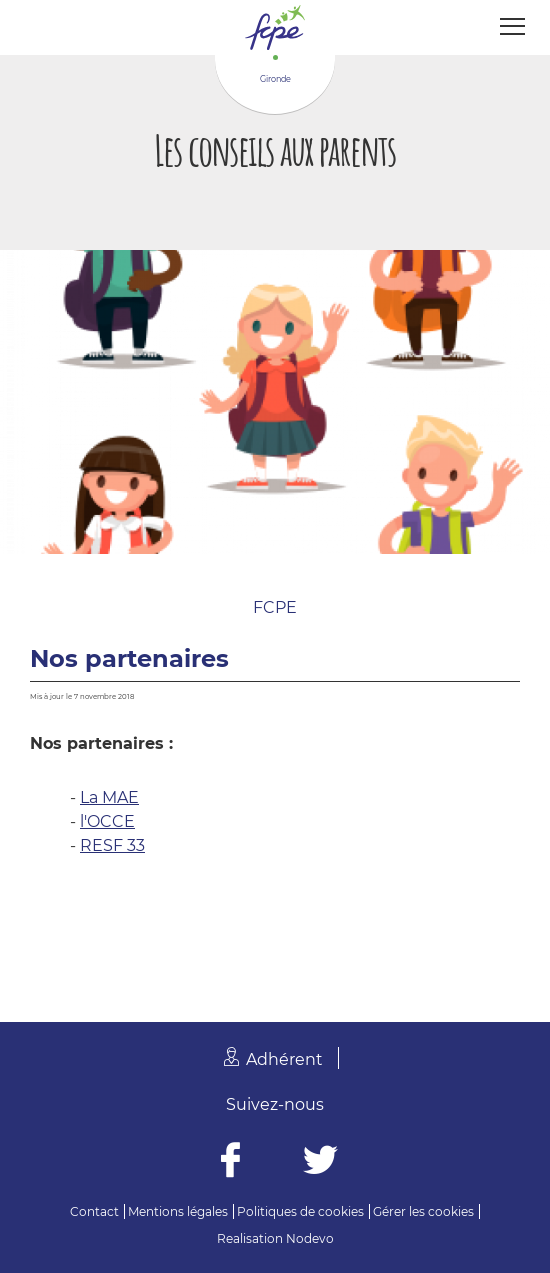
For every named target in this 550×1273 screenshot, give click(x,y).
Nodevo (310, 1238)
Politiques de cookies (300, 1211)
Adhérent (284, 1059)
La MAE (109, 797)
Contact (94, 1211)
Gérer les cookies (423, 1211)
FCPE (275, 607)
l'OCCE (107, 821)
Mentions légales (178, 1211)
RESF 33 (112, 845)
